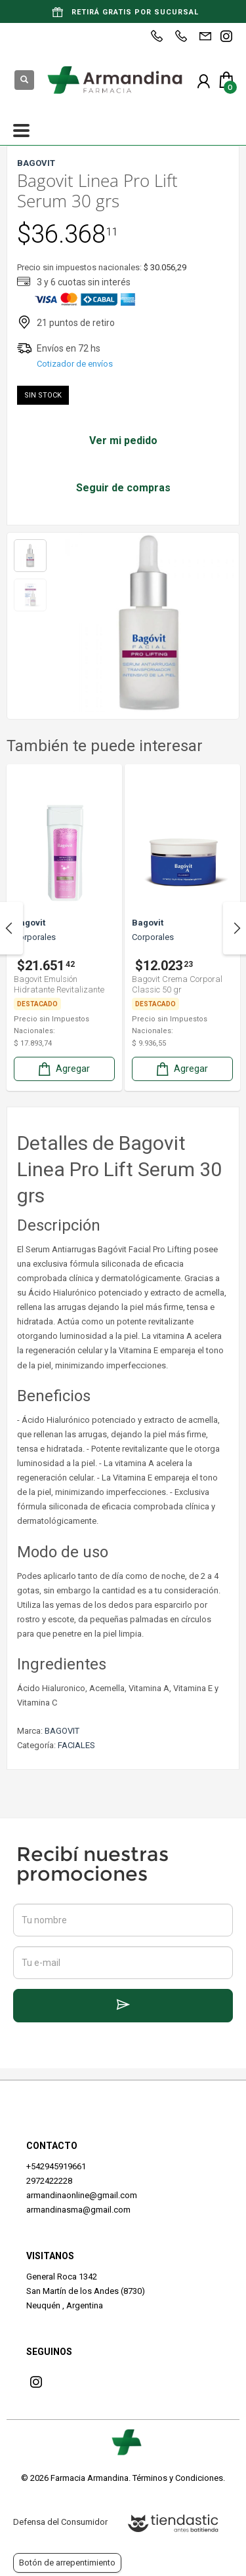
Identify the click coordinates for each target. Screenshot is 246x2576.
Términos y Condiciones (178, 2478)
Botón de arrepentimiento (67, 2562)
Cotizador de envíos (75, 364)
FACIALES (76, 1745)
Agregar (63, 1069)
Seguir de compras (123, 487)
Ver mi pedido (123, 440)
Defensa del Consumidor (60, 2522)
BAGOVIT (62, 1731)
